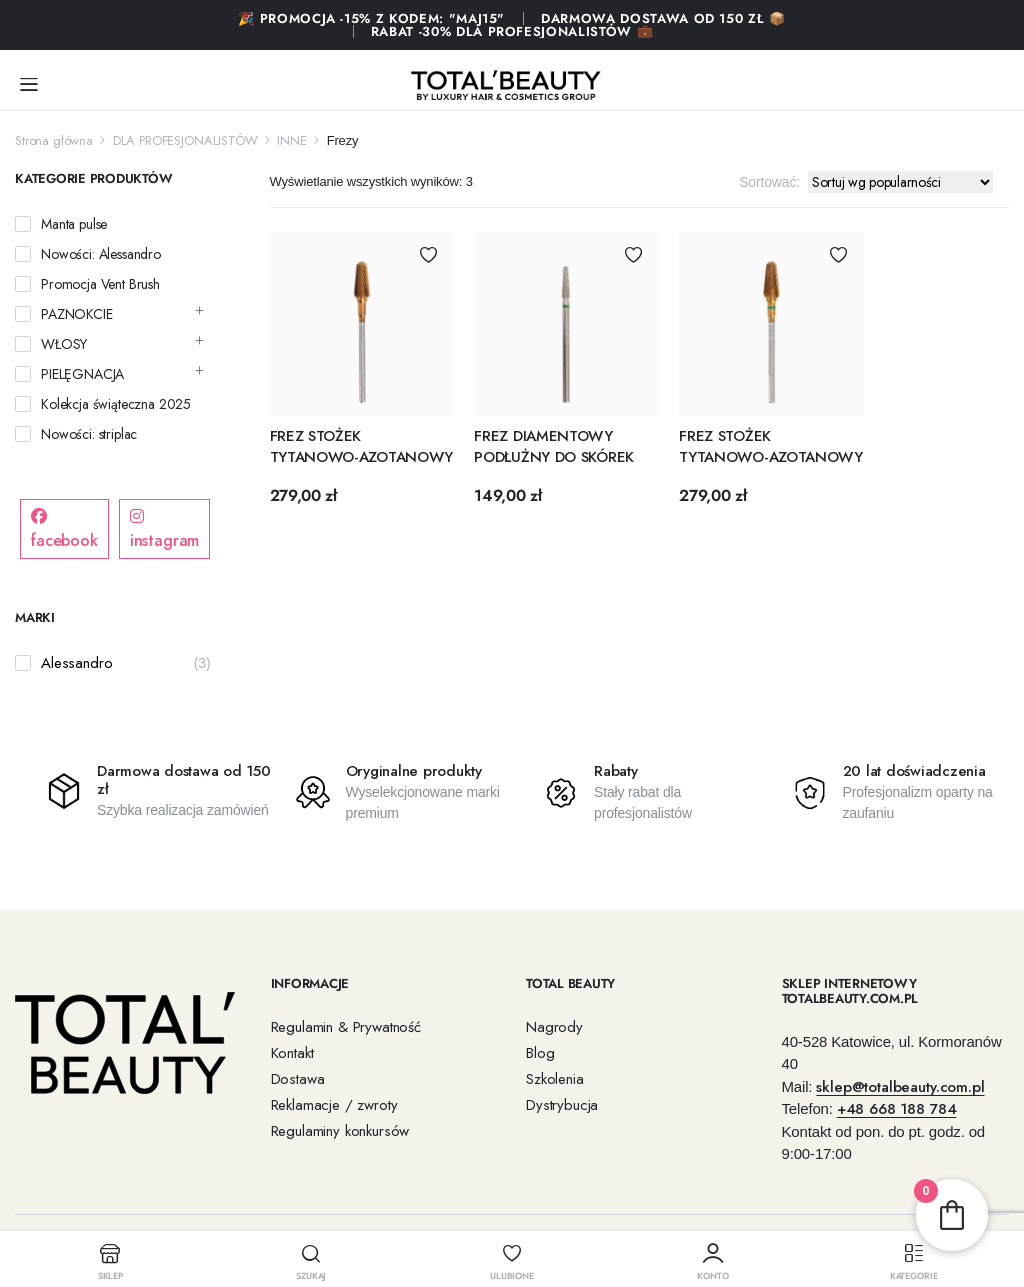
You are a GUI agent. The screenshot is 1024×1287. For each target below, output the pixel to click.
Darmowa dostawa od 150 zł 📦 (663, 18)
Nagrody (554, 1027)
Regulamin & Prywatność (346, 1027)
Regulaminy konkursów (340, 1131)
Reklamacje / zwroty (334, 1105)
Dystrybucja (562, 1105)
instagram (165, 530)
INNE (291, 140)
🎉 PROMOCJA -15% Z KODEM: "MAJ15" (371, 18)
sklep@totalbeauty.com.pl (900, 1087)
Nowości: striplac (89, 434)
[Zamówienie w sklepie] (900, 182)
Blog (540, 1053)
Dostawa (298, 1079)
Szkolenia (555, 1079)
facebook (64, 530)
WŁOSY (64, 344)
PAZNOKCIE (77, 314)
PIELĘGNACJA (82, 374)
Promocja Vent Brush (100, 284)
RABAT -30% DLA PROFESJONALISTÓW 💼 (512, 31)
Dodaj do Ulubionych (428, 254)
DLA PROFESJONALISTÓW (185, 140)
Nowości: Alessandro (101, 254)
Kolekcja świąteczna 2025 (116, 404)
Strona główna (54, 140)
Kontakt (292, 1053)
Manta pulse (74, 224)
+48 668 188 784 (897, 1109)
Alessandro (76, 663)
